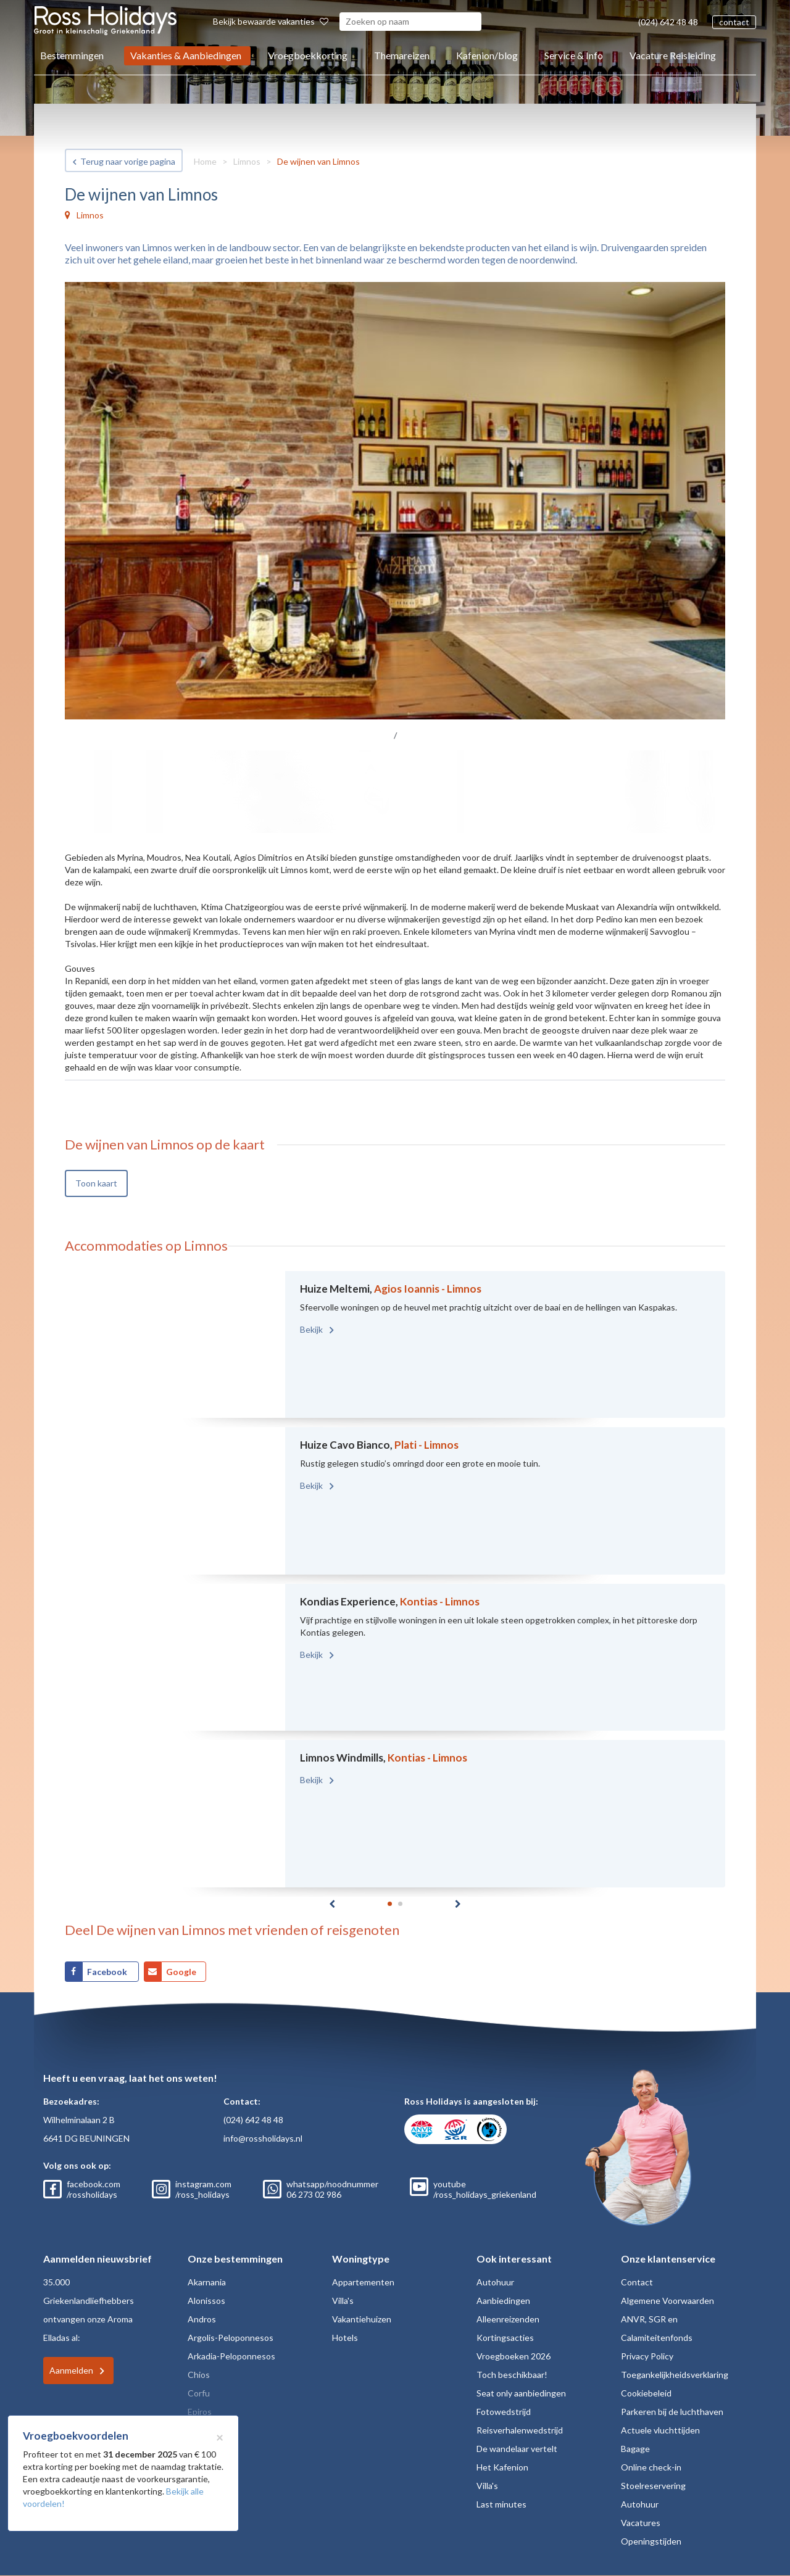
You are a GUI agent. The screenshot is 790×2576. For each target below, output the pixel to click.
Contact (637, 2282)
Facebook (108, 1971)
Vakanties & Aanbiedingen (185, 55)
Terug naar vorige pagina (127, 161)
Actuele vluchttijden (660, 2430)
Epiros (200, 2411)
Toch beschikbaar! (511, 2374)
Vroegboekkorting (307, 55)
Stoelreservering (653, 2485)
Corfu (199, 2393)
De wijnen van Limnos (318, 161)
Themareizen (402, 55)
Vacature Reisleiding (673, 55)
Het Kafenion (502, 2467)
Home (205, 161)
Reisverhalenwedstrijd (519, 2430)
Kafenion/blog (487, 55)
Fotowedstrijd (503, 2411)
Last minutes (501, 2504)
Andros (202, 2319)
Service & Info (573, 55)
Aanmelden (71, 2370)
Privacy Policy (647, 2356)
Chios (199, 2374)
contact (734, 22)
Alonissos (206, 2300)
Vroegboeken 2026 (513, 2356)
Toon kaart (96, 1183)
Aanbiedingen (503, 2300)
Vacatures (640, 2522)
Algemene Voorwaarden (667, 2300)
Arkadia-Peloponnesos (231, 2356)
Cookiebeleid (646, 2393)
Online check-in (651, 2467)
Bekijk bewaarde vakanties (270, 21)
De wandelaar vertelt (516, 2448)
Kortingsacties (505, 2337)
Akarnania (207, 2282)
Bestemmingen (72, 55)
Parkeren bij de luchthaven (672, 2411)
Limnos (246, 161)
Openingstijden (651, 2541)
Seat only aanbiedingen (521, 2393)
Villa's (343, 2300)
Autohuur (495, 2282)
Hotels (345, 2337)
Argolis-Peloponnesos (230, 2337)
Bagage (635, 2448)
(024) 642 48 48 (668, 22)
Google (181, 1971)
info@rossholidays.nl (262, 2138)
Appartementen (363, 2282)
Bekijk (312, 1329)
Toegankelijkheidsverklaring (674, 2374)
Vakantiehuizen (361, 2319)
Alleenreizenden (507, 2319)
